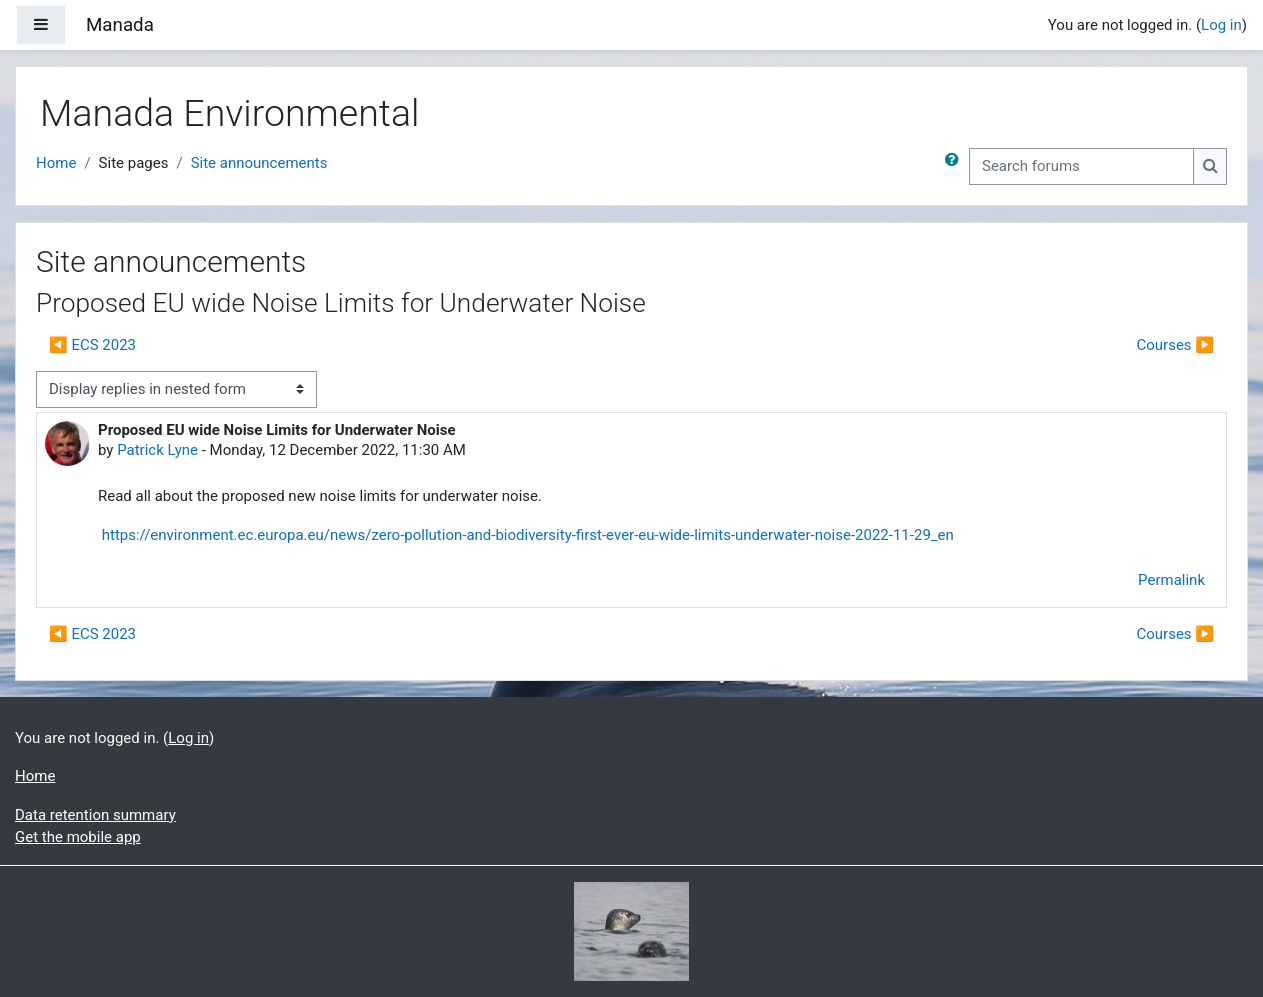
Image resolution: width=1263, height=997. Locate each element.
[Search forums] (1081, 166)
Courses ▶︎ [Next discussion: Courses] (1175, 345)
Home (56, 163)
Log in (1221, 25)
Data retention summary (95, 815)
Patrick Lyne (157, 450)
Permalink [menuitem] (1171, 580)
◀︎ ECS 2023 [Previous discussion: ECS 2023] (92, 345)
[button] (956, 166)
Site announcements (259, 163)
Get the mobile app (78, 837)
